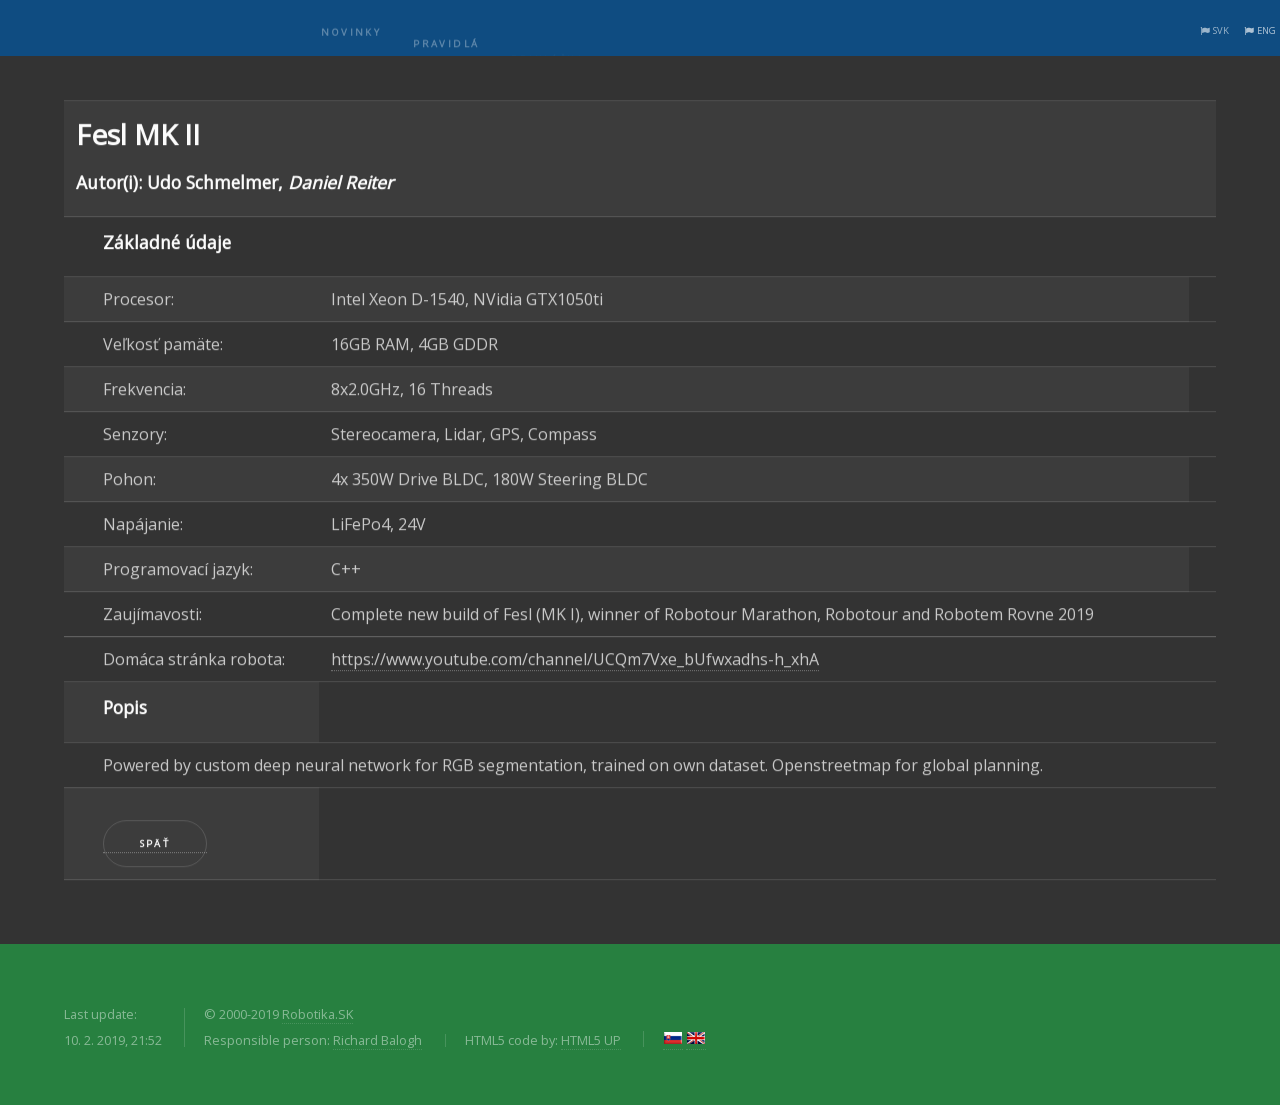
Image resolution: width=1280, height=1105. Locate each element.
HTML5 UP (591, 1040)
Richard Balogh (377, 1040)
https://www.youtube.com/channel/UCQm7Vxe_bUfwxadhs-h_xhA (575, 661)
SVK (1221, 30)
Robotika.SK (317, 1014)
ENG (1266, 30)
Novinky (351, 43)
